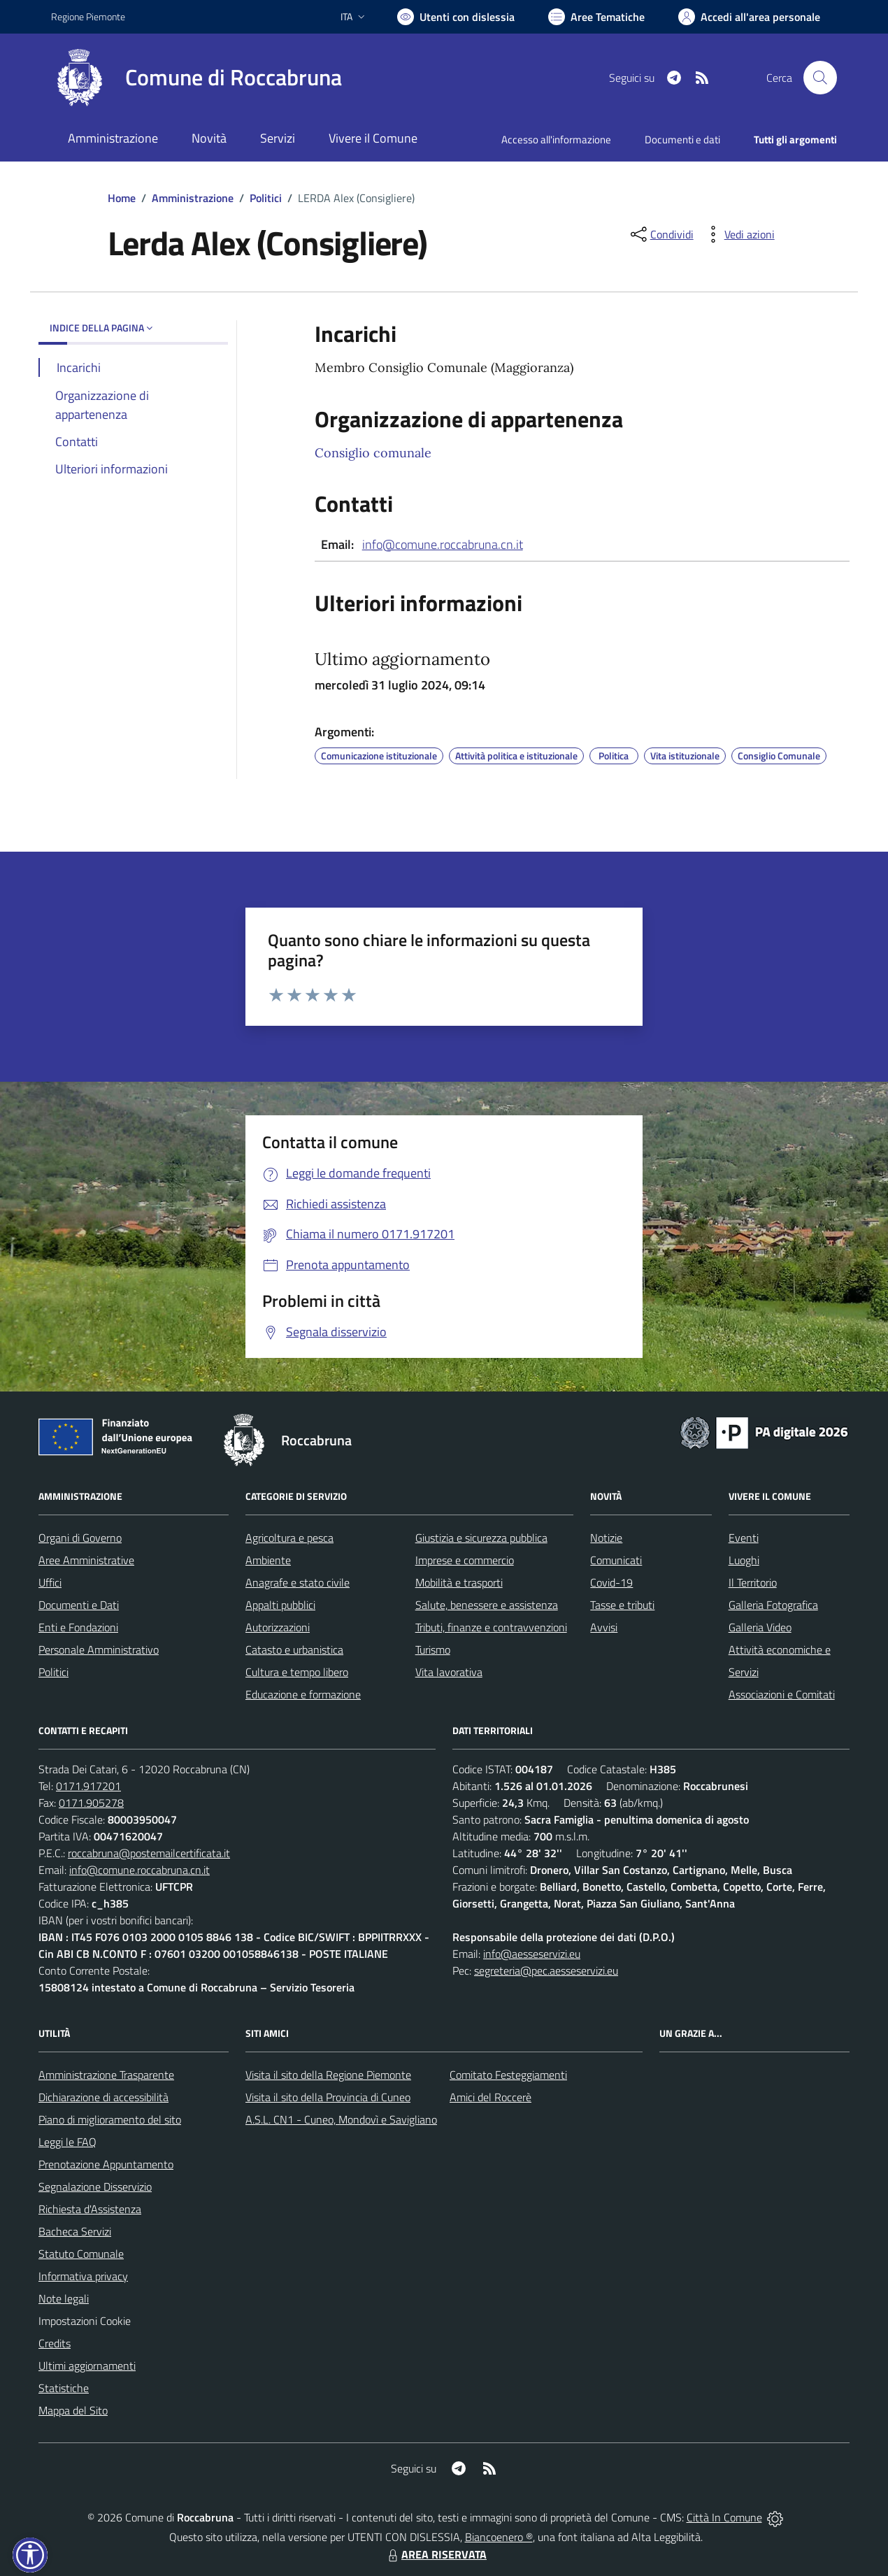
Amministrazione (193, 197)
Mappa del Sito (73, 2410)
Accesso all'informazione (556, 139)
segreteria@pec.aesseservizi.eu (546, 1970)
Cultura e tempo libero (296, 1671)
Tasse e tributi (622, 1604)
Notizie (606, 1537)
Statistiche (63, 2388)
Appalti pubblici (280, 1604)
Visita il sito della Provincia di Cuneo (327, 2097)
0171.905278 (91, 1802)
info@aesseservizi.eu (531, 1953)
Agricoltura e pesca (289, 1537)
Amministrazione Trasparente (106, 2074)
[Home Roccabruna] (196, 77)
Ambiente (268, 1560)
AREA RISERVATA (436, 2554)
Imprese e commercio (464, 1560)
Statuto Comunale (81, 2253)
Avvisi (603, 1627)
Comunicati (616, 1560)
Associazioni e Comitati (782, 1694)
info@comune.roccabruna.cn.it (442, 544)
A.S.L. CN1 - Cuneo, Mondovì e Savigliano (341, 2119)
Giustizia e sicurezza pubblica (481, 1537)
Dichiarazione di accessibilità (103, 2097)
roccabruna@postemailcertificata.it (149, 1853)
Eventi (744, 1537)
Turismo (432, 1649)
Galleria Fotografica (773, 1604)
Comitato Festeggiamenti (508, 2074)
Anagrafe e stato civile (297, 1582)
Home (122, 197)
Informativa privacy (83, 2276)
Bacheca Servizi (74, 2231)
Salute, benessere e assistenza (486, 1604)
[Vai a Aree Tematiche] (596, 17)
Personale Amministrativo (98, 1649)
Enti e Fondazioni (78, 1627)
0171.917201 (88, 1785)
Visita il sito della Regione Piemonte (328, 2074)
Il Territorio (753, 1582)
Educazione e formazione (303, 1694)
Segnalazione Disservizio (95, 2186)
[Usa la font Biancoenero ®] (455, 17)
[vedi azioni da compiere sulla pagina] (738, 234)
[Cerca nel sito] (820, 77)
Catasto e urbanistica (294, 1649)
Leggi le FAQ (67, 2141)
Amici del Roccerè (490, 2097)
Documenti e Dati (78, 1604)
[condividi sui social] (660, 234)
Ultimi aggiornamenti (87, 2365)
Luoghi (744, 1560)
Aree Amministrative (86, 1560)
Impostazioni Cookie (84, 2320)
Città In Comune (724, 2517)
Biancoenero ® (499, 2536)
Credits (54, 2343)
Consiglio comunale (373, 453)
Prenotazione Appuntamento (105, 2164)
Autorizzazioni (277, 1627)
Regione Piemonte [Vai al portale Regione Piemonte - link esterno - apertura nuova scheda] (88, 16)
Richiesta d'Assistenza (89, 2209)
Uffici (50, 1582)
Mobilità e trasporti (459, 1582)
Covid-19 (611, 1582)
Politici (266, 197)
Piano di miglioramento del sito (109, 2119)
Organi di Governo (80, 1537)
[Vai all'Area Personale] (749, 17)
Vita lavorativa (448, 1671)
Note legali (63, 2298)
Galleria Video (760, 1627)
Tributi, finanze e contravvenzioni (491, 1627)
